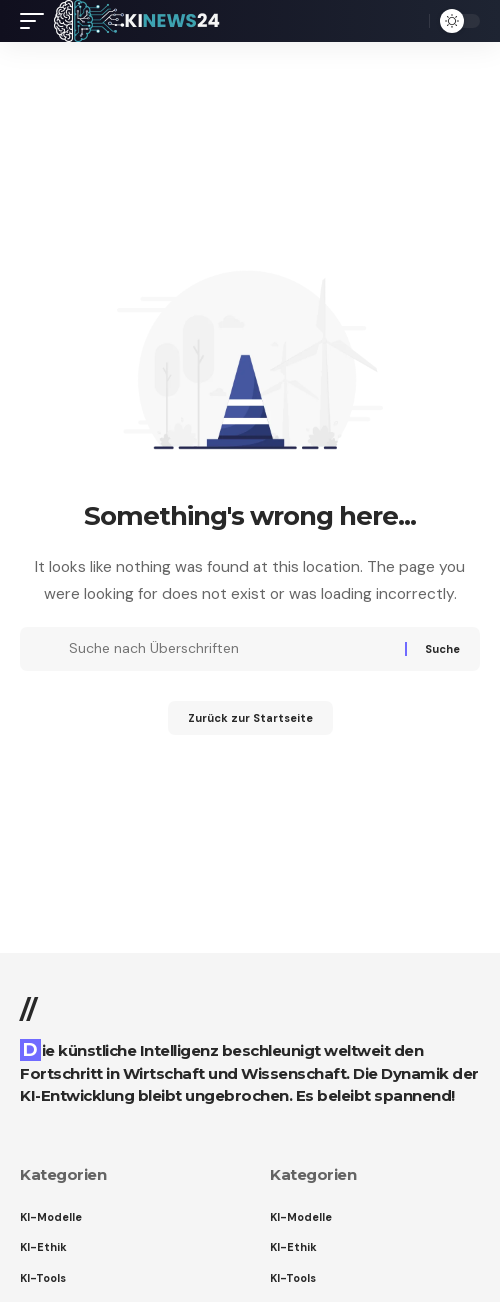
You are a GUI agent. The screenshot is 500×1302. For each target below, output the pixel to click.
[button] (37, 21)
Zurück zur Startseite (250, 718)
